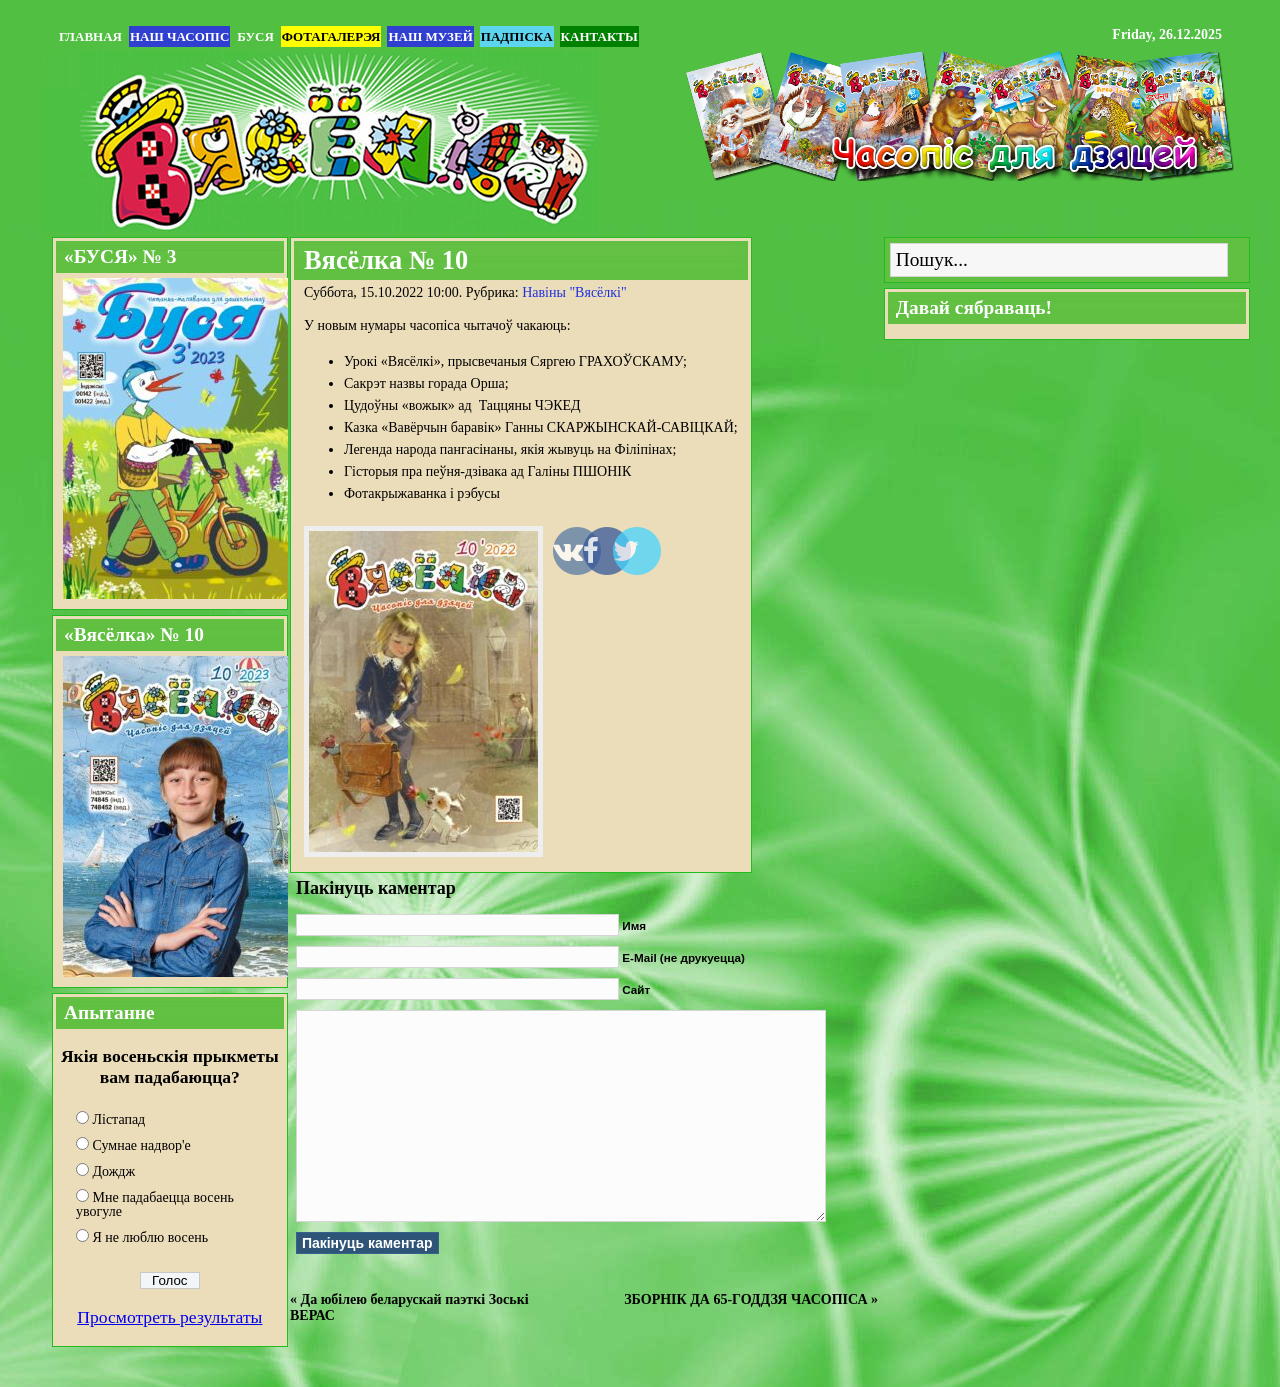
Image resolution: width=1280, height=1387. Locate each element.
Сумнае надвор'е (142, 1145)
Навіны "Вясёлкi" (574, 292)
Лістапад (119, 1119)
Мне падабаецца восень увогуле (155, 1204)
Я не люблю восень (151, 1237)
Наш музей (430, 36)
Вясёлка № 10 (386, 260)
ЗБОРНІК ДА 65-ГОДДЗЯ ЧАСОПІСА (745, 1299)
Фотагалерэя (331, 36)
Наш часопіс (179, 36)
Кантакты (599, 36)
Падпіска (517, 36)
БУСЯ (255, 36)
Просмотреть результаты (169, 1317)
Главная (90, 36)
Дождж (114, 1171)
